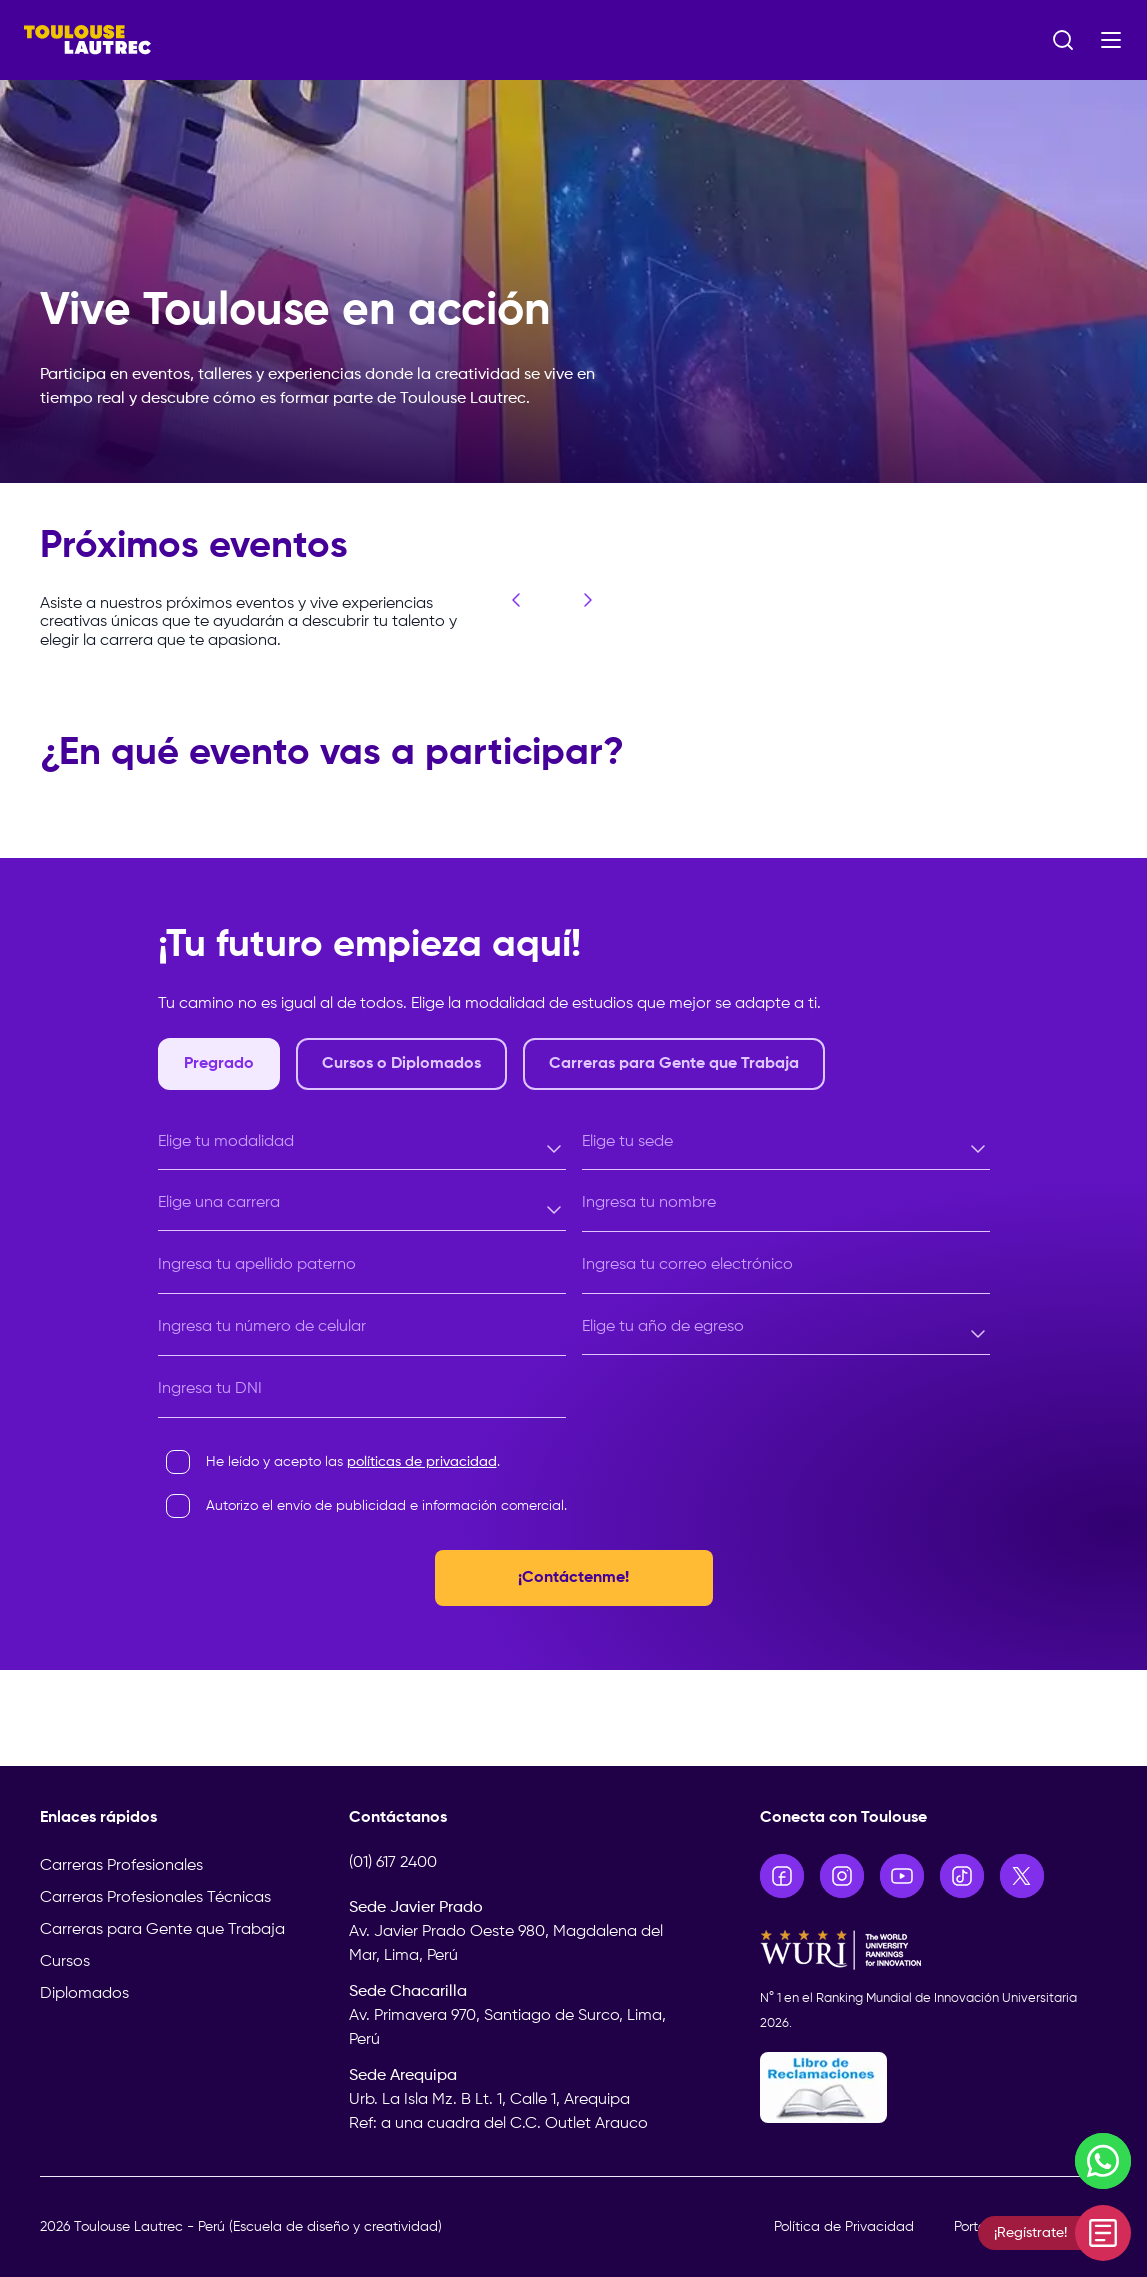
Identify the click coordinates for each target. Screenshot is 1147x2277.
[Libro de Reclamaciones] (933, 2087)
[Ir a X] (1022, 1876)
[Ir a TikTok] (962, 1876)
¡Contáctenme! (573, 1578)
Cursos (65, 1962)
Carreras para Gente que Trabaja (162, 1930)
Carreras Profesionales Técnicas (155, 1898)
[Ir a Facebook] (782, 1876)
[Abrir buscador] (1063, 40)
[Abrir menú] (1111, 40)
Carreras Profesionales (121, 1866)
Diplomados (84, 1994)
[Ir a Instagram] (842, 1876)
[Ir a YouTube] (902, 1876)
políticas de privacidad (422, 1462)
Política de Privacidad (844, 2227)
